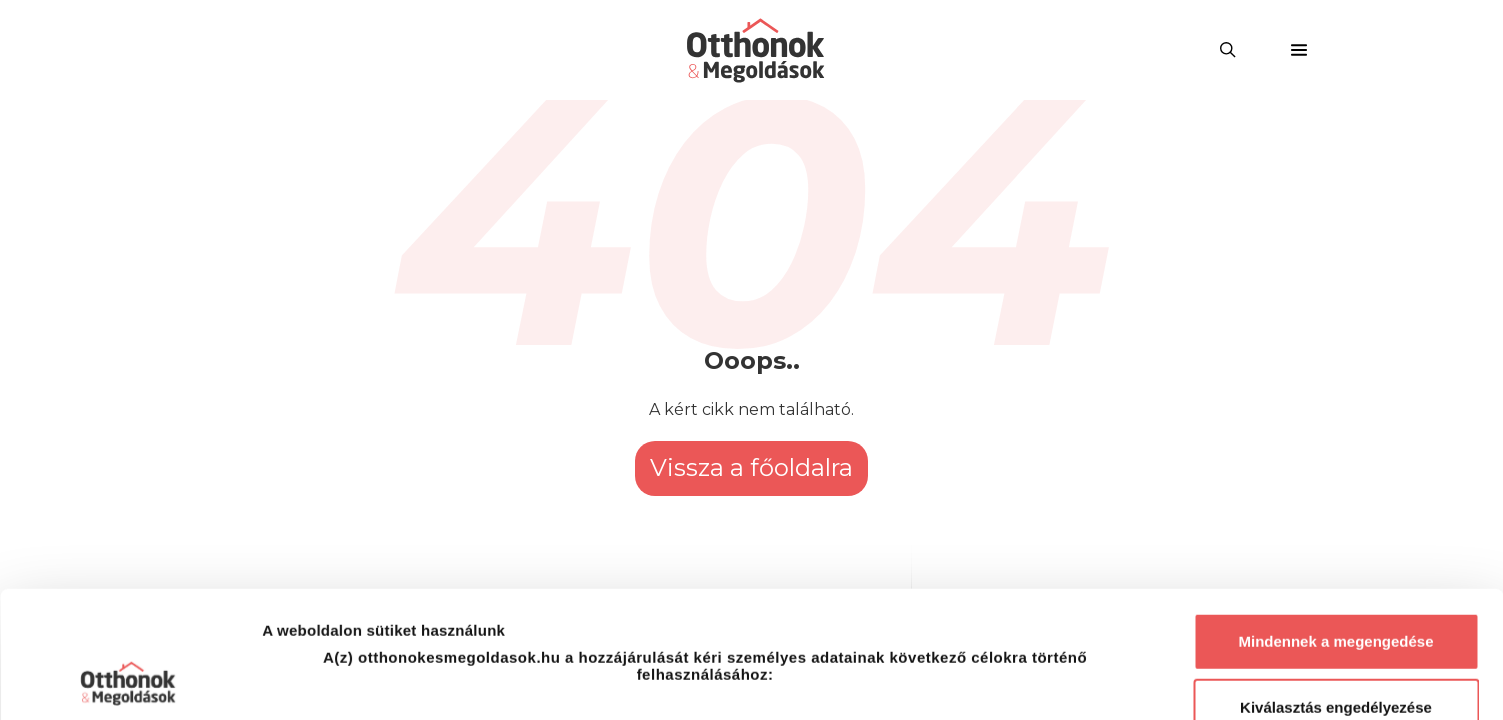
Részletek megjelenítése (1136, 680)
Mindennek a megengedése (1335, 515)
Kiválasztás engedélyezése (1336, 581)
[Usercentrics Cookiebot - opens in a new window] (129, 681)
